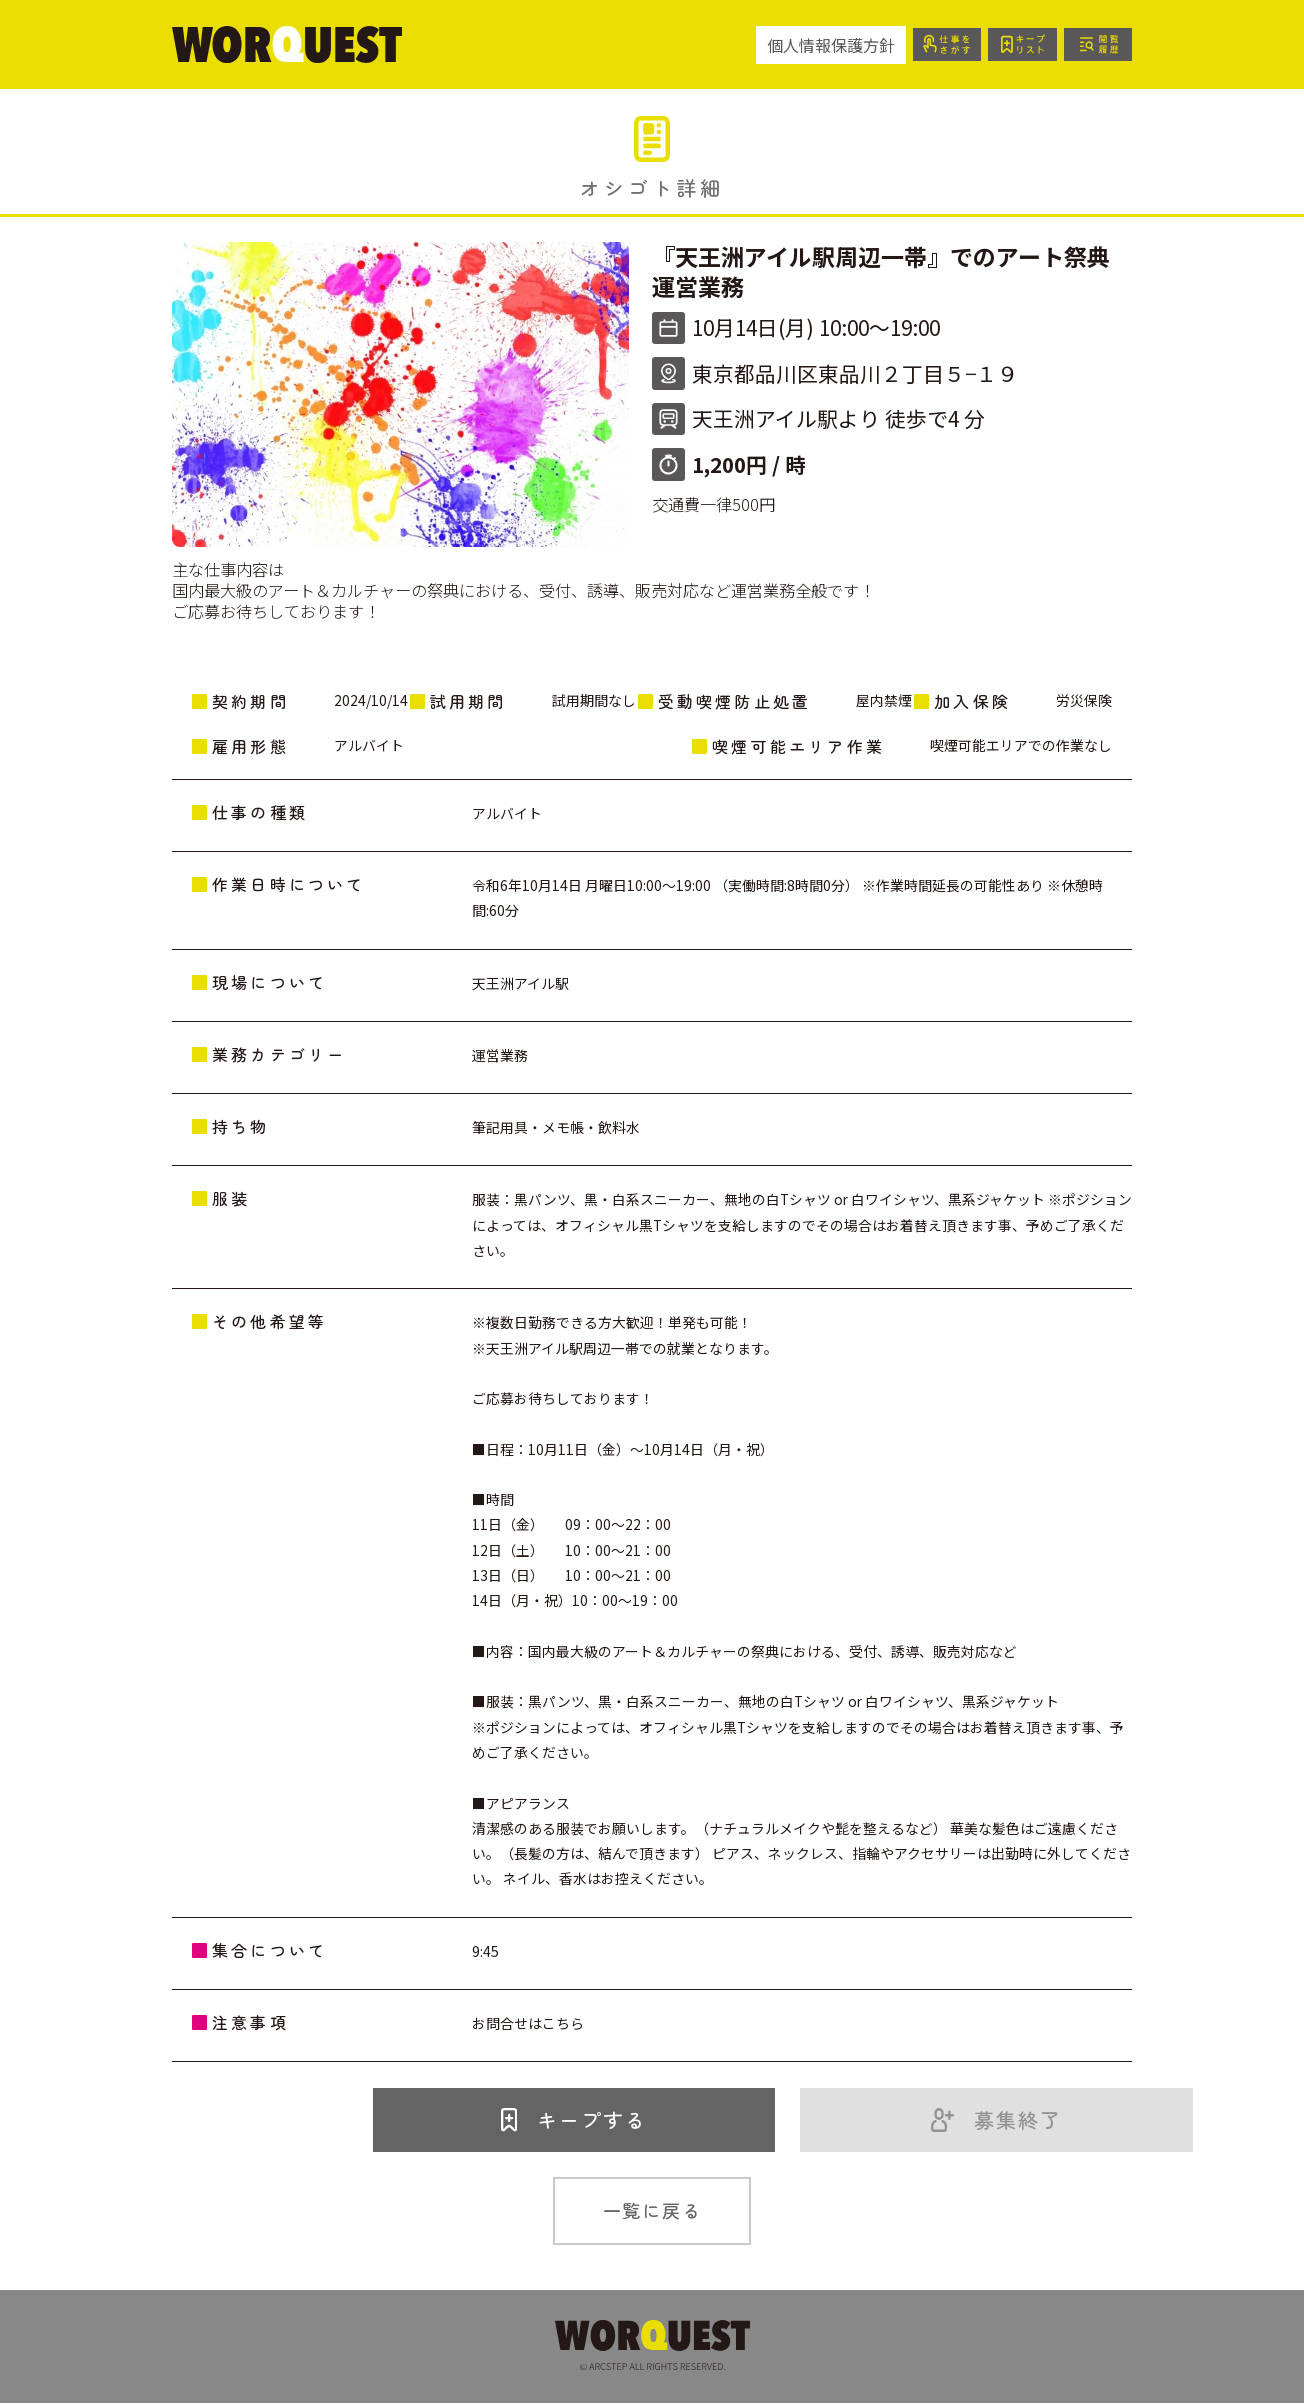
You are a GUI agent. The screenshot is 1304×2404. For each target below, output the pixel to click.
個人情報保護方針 (820, 45)
